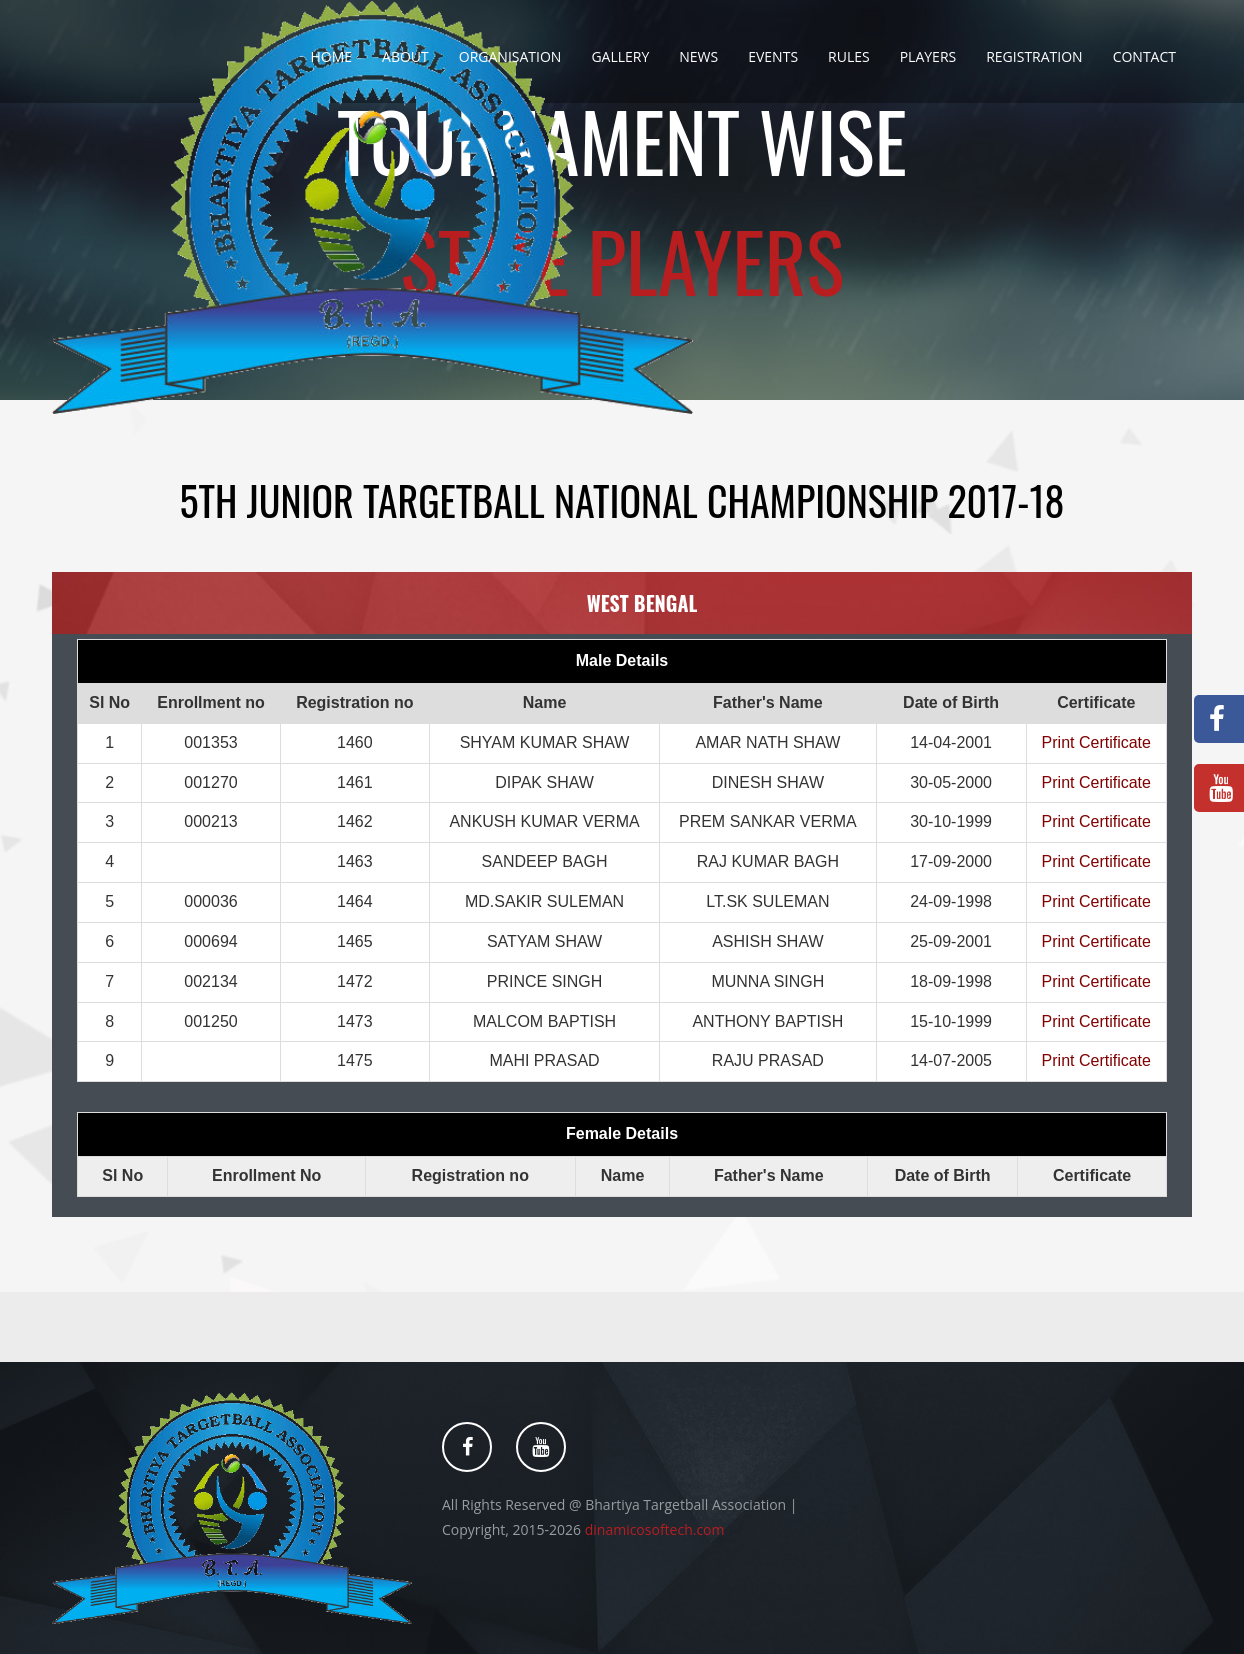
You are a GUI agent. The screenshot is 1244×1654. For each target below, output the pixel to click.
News (698, 56)
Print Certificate (1096, 742)
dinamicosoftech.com (655, 1529)
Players (928, 56)
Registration (1034, 56)
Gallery (620, 56)
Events (773, 56)
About (405, 56)
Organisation (510, 56)
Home (331, 56)
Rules (849, 56)
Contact (1144, 56)
